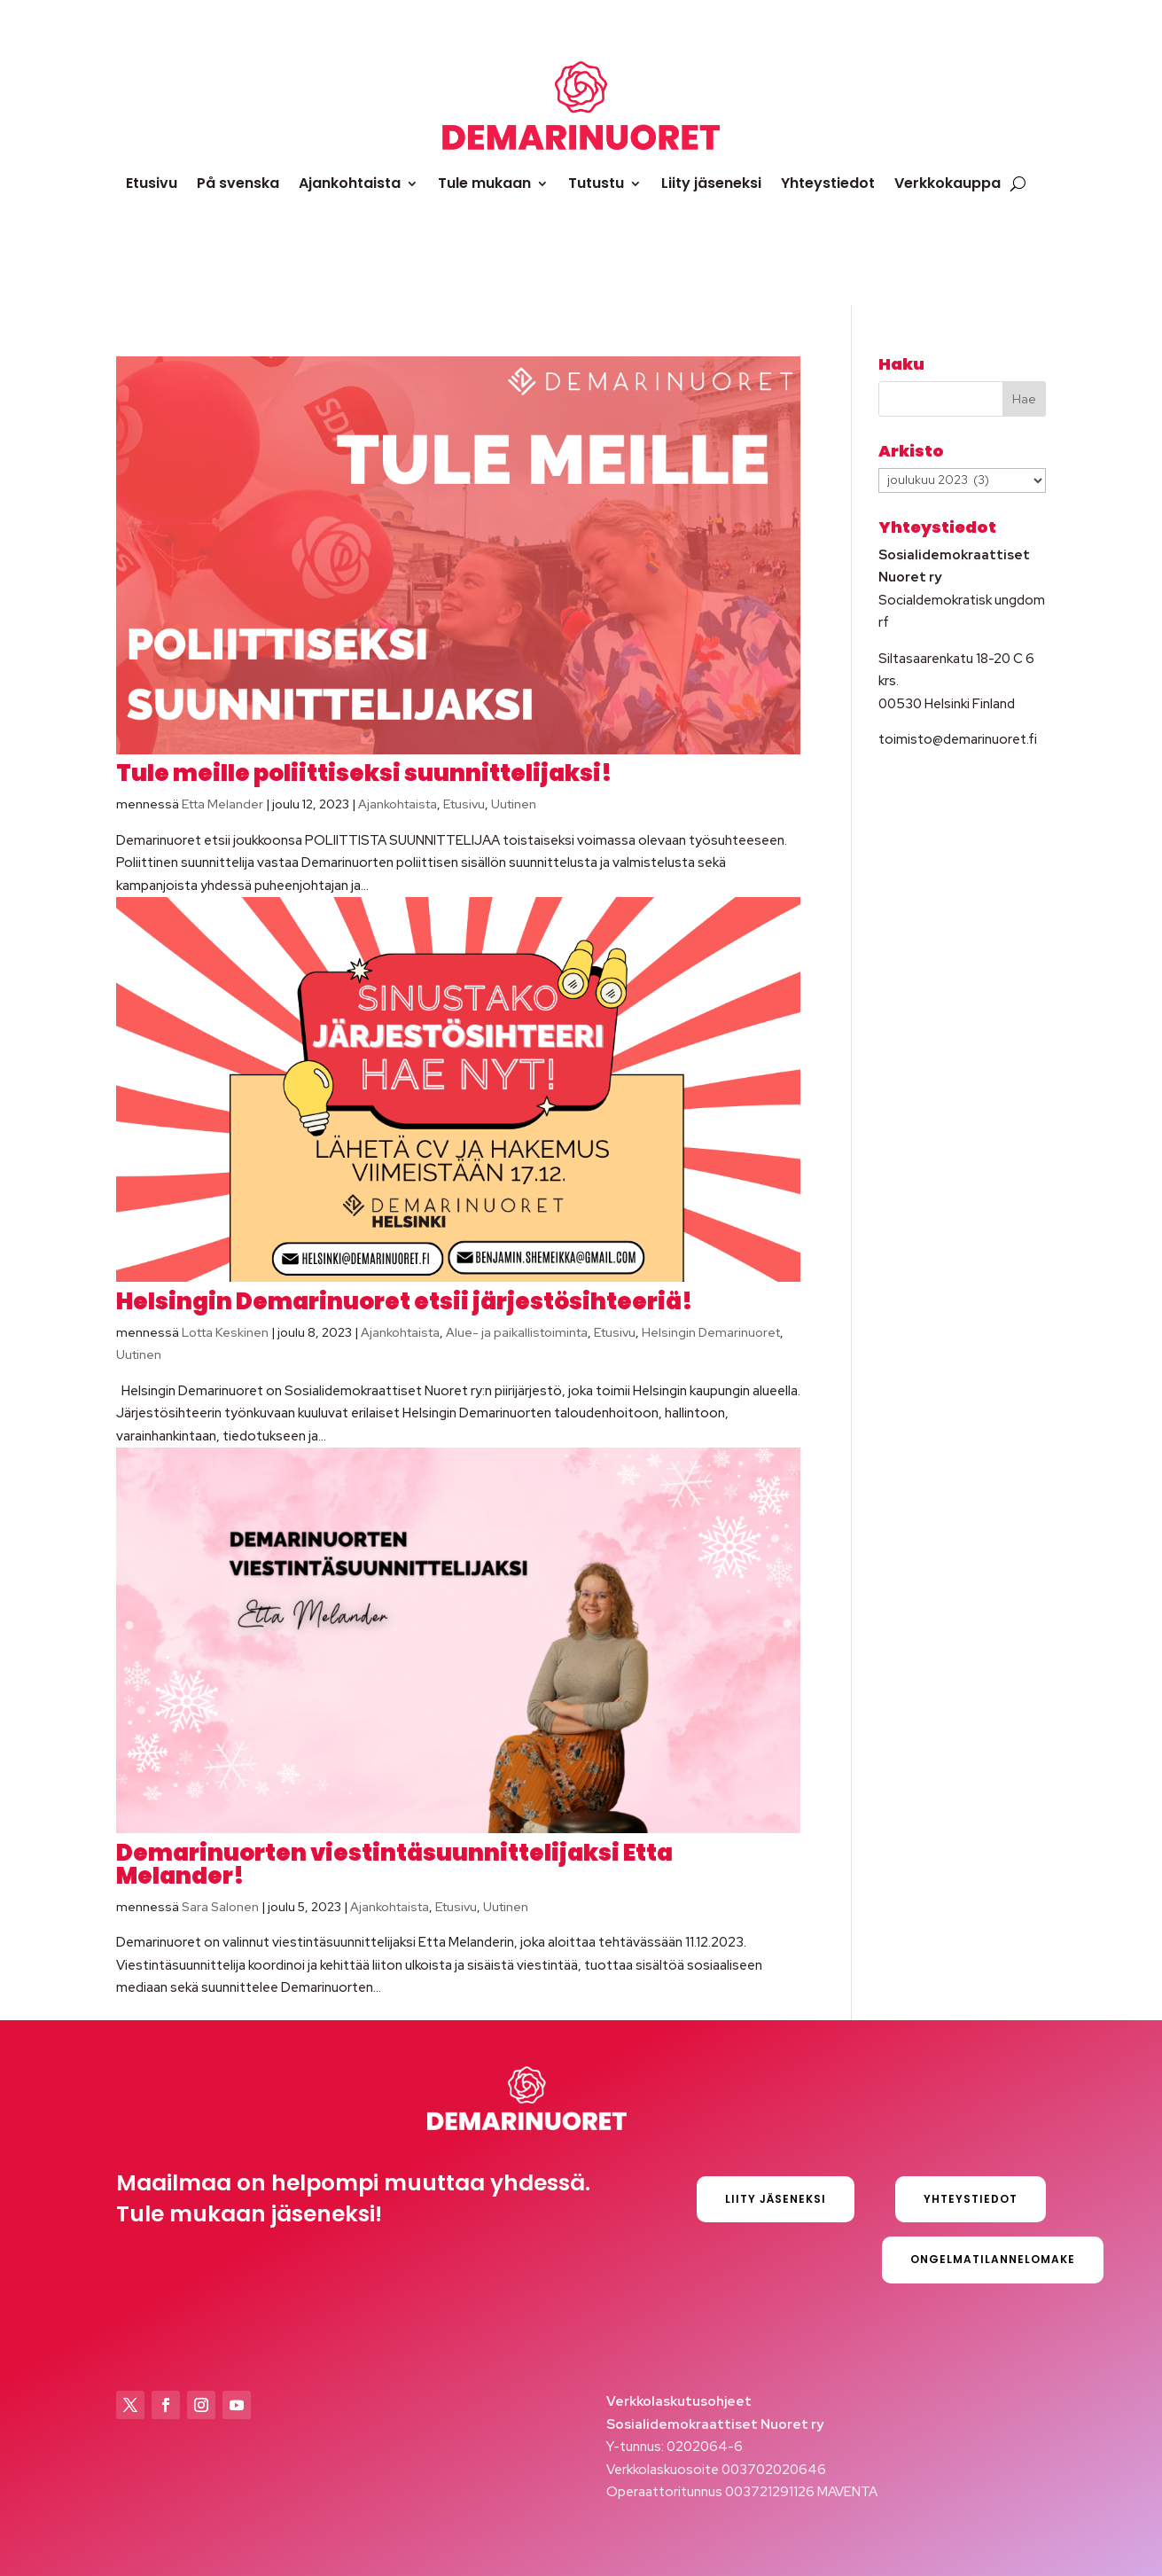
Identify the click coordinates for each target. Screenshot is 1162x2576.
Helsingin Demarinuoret (711, 1332)
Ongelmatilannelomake (992, 2259)
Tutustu (596, 183)
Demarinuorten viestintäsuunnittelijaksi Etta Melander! (394, 1864)
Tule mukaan (484, 183)
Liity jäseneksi (711, 183)
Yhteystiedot (828, 183)
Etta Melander (222, 804)
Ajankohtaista (350, 183)
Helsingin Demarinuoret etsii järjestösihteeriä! (404, 1301)
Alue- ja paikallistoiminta (517, 1332)
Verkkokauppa (947, 183)
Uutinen (513, 804)
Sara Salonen (220, 1907)
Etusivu (151, 183)
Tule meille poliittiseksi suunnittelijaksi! (364, 773)
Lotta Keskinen (225, 1332)
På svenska (238, 183)
